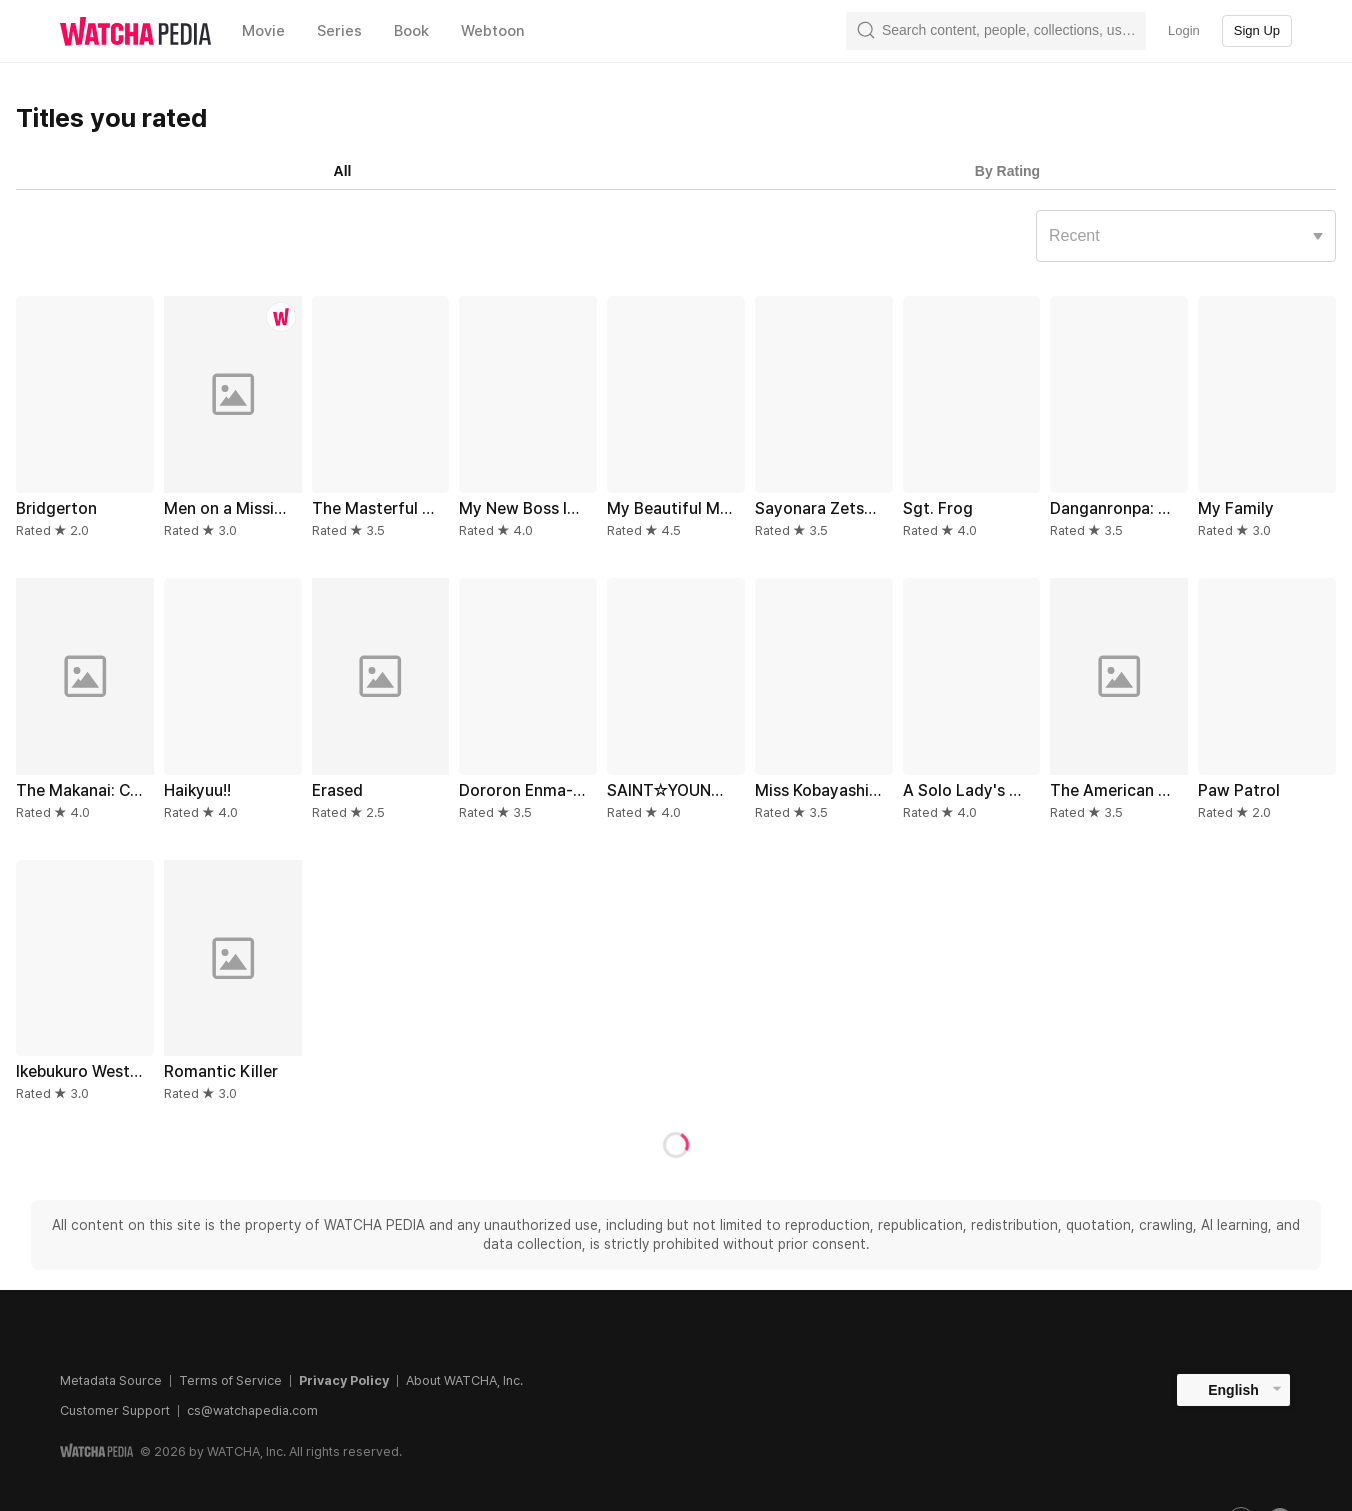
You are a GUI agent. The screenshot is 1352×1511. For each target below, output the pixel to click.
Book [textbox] (411, 31)
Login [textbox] (1184, 30)
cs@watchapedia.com (252, 1410)
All (343, 171)
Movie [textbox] (263, 31)
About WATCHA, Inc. (464, 1380)
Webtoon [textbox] (493, 31)
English (1233, 1390)
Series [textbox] (339, 31)
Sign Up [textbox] (1257, 30)
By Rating (1007, 171)
